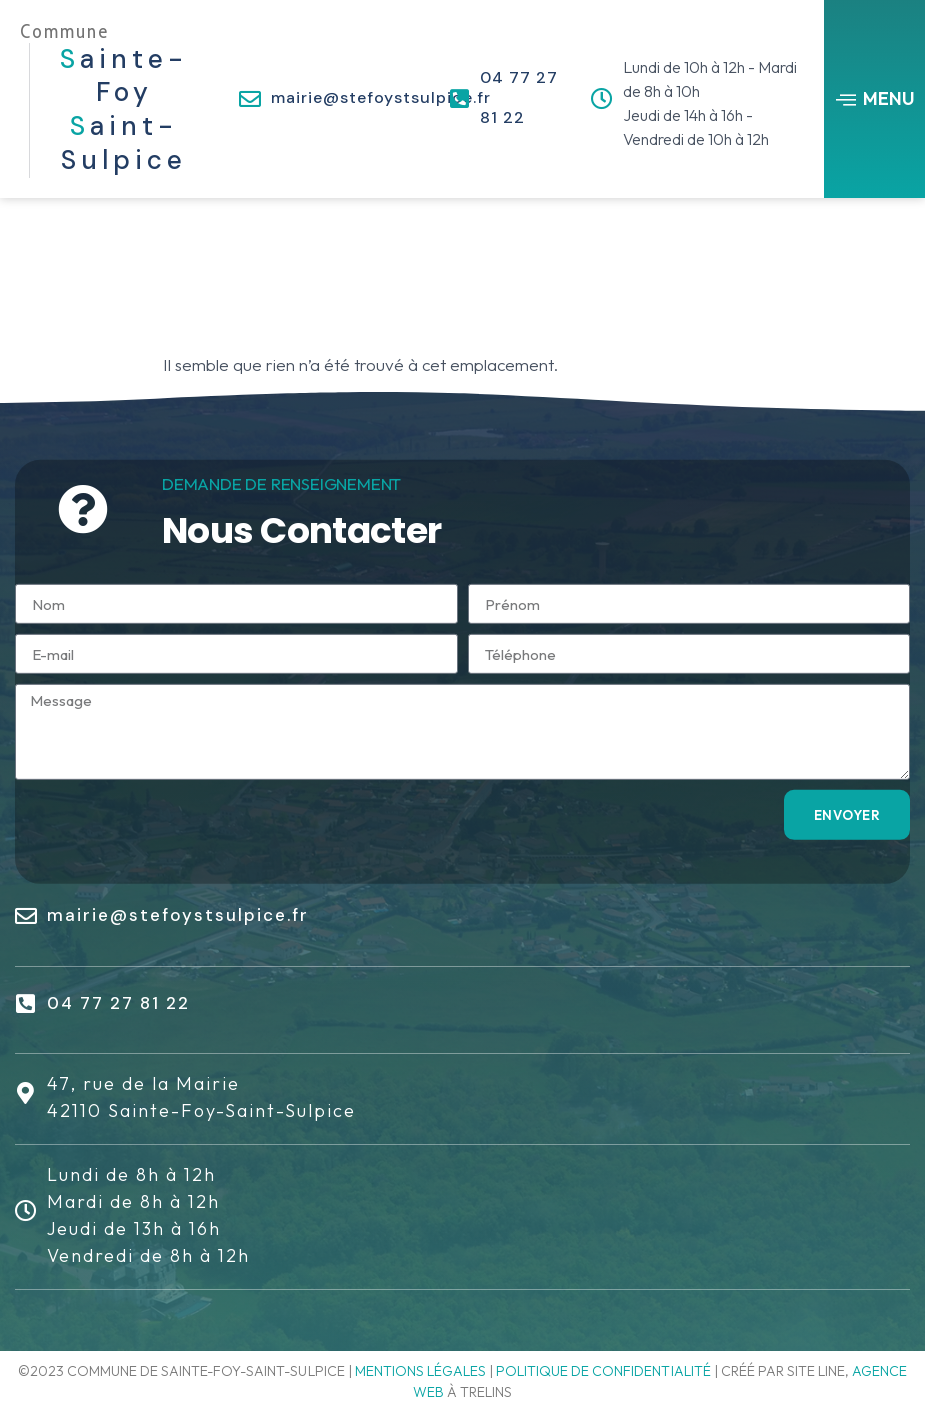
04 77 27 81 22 (118, 1003)
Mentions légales (420, 1371)
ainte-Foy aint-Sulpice (124, 109)
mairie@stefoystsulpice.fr (381, 97)
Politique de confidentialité (603, 1371)
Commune (64, 31)
